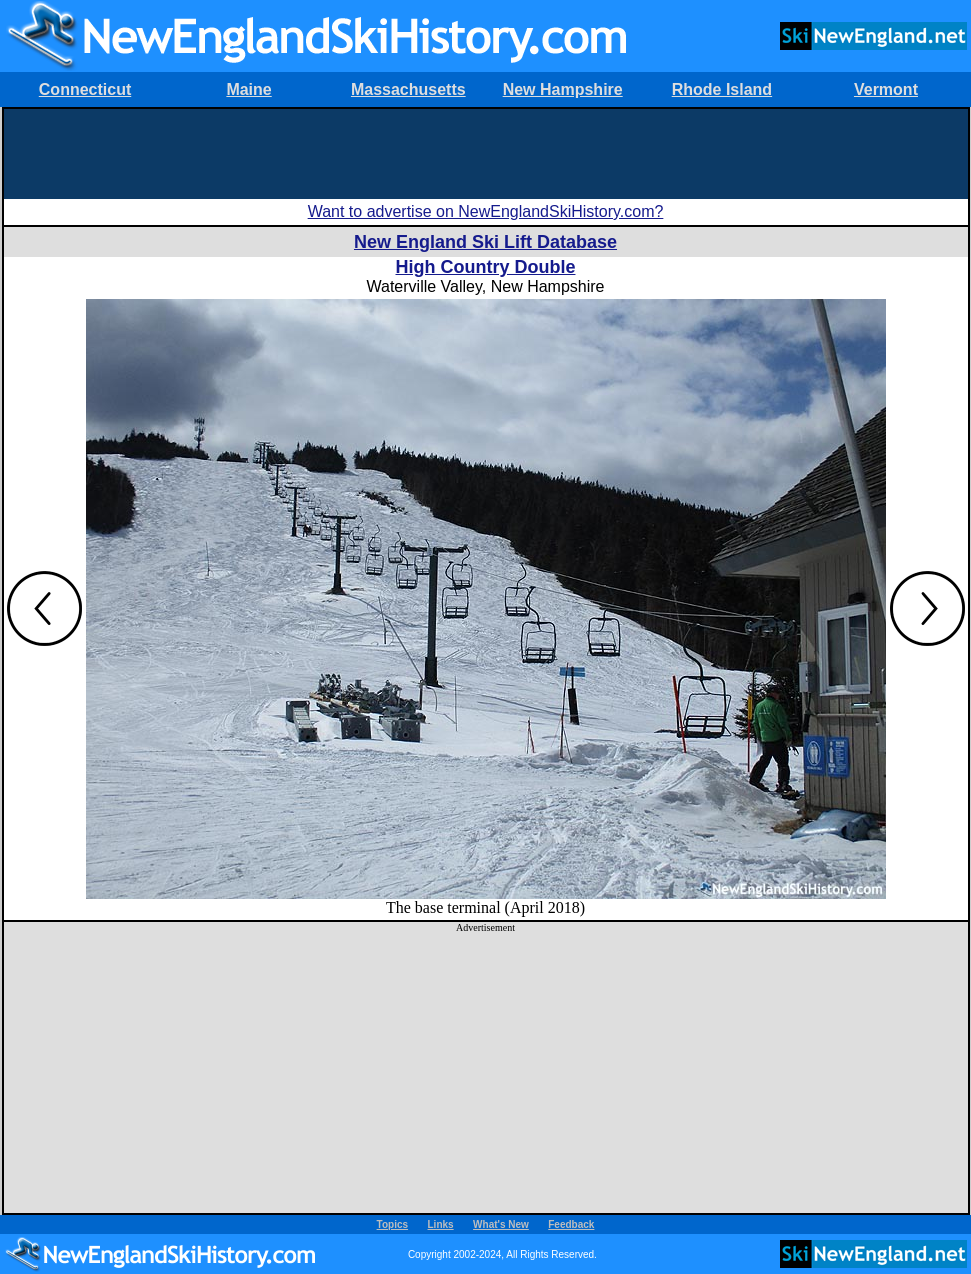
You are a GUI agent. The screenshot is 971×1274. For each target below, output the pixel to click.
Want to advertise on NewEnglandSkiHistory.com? (486, 211)
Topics (392, 1224)
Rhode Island (722, 89)
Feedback (571, 1224)
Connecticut (85, 89)
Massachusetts (408, 89)
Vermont (886, 89)
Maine (248, 89)
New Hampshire (563, 89)
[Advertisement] (486, 154)
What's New (501, 1224)
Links (441, 1224)
